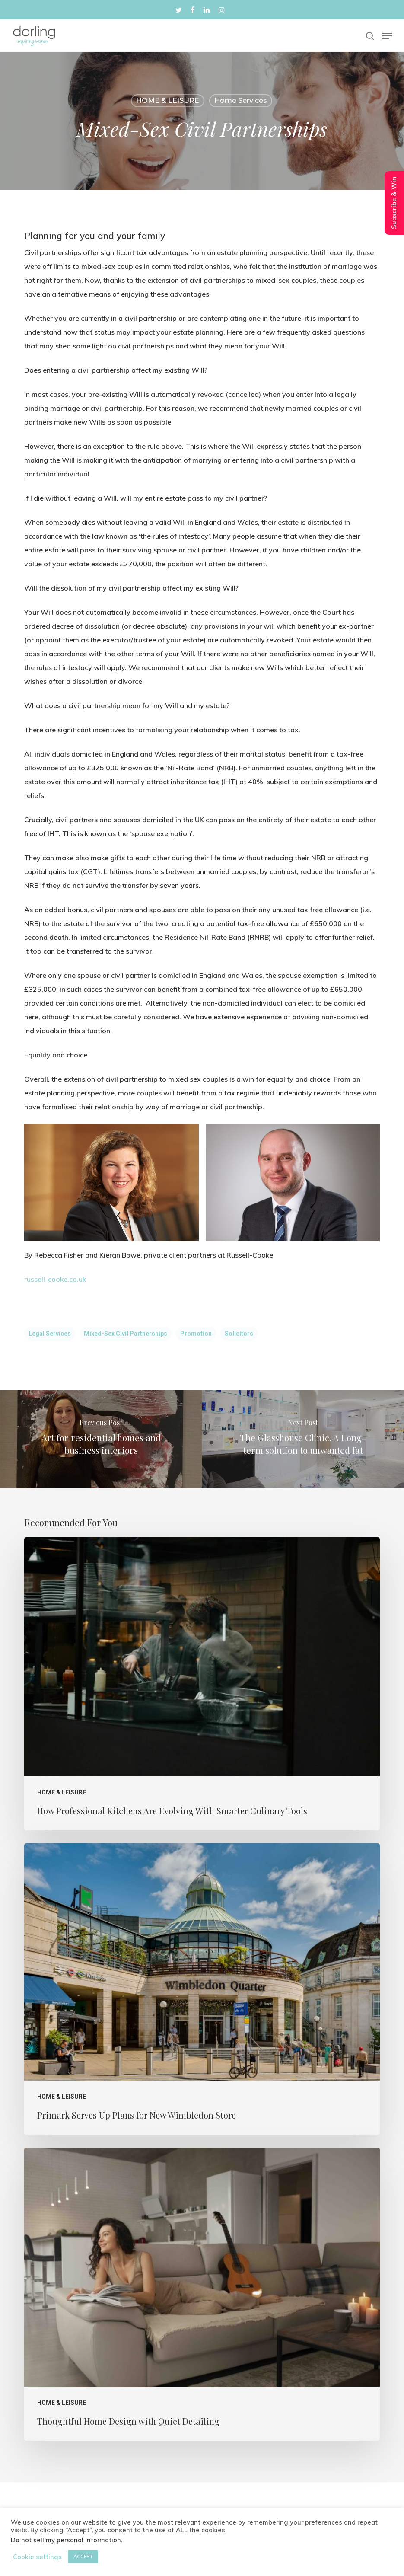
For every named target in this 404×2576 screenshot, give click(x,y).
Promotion (196, 1333)
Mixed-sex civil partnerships (125, 1333)
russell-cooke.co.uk (55, 1279)
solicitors (239, 1333)
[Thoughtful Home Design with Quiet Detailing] (202, 2294)
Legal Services (50, 1333)
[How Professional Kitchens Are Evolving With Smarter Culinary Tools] (202, 1683)
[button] (387, 36)
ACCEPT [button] (83, 2557)
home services (240, 100)
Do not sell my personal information (66, 2540)
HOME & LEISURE (167, 100)
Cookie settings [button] (37, 2557)
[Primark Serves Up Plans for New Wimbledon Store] (202, 1989)
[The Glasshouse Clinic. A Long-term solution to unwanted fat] (303, 1439)
